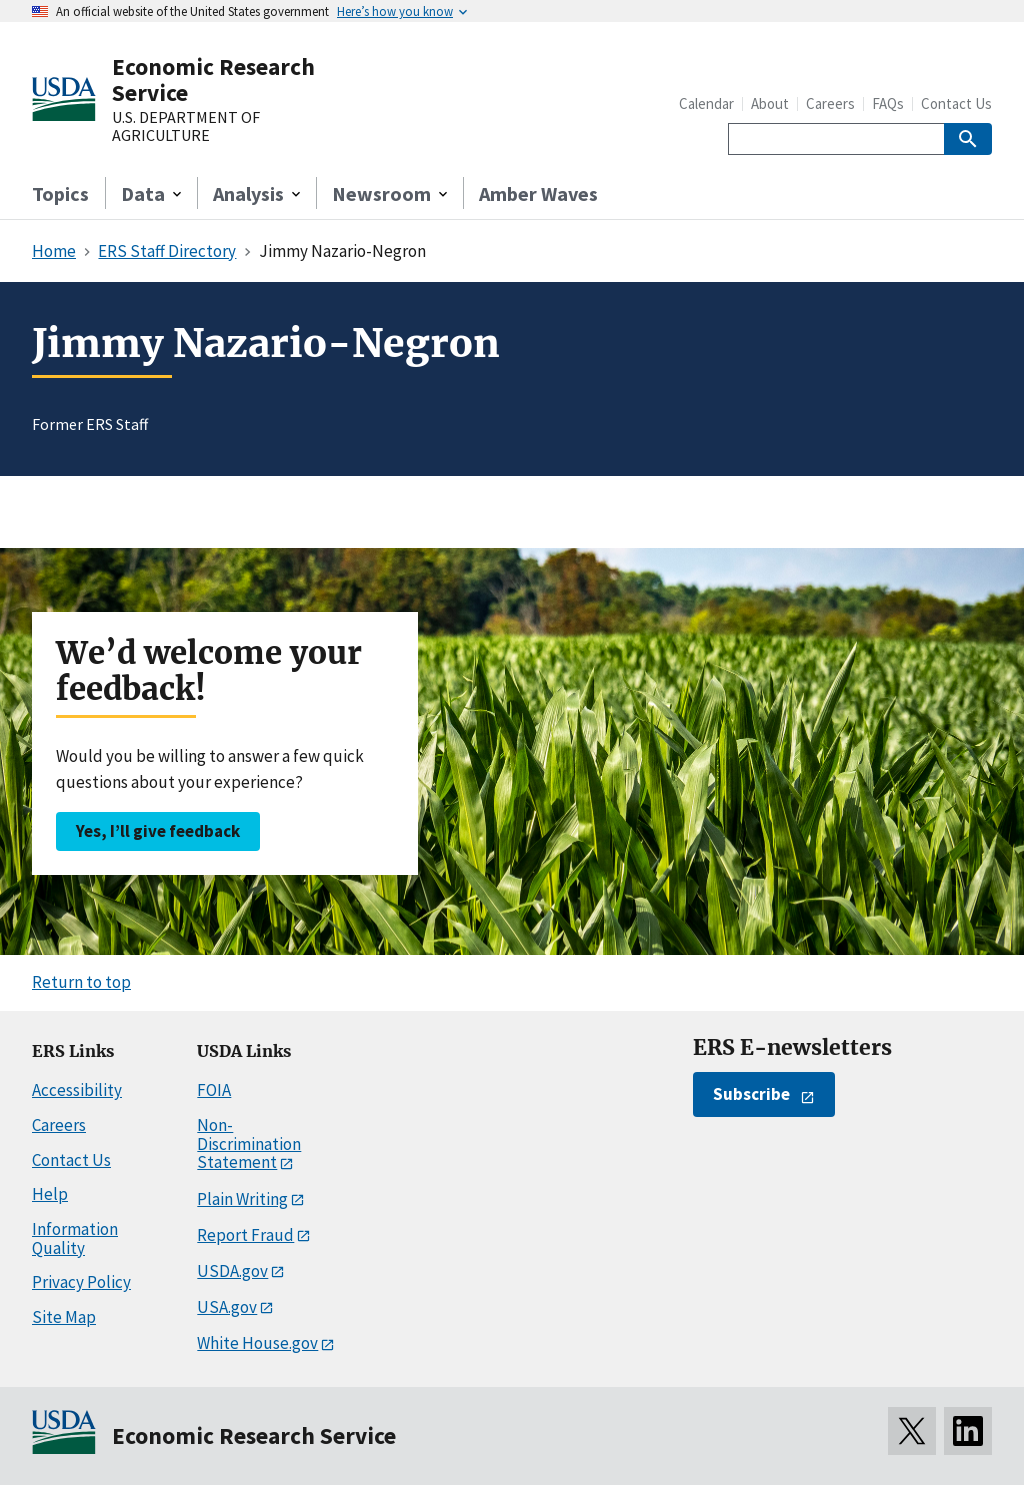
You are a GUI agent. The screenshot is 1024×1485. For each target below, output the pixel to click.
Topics (60, 193)
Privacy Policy (81, 1282)
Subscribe (751, 1094)
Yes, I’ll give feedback (158, 831)
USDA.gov (232, 1271)
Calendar (706, 103)
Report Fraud (245, 1235)
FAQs (888, 103)
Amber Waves (538, 193)
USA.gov (227, 1307)
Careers (830, 103)
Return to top (81, 982)
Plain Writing (242, 1199)
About (770, 103)
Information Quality (75, 1238)
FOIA (214, 1090)
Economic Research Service (213, 79)
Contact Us (956, 103)
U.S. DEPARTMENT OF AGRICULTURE (186, 126)
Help (50, 1194)
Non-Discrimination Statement (249, 1143)
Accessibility (77, 1090)
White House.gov (257, 1343)
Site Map (64, 1317)
